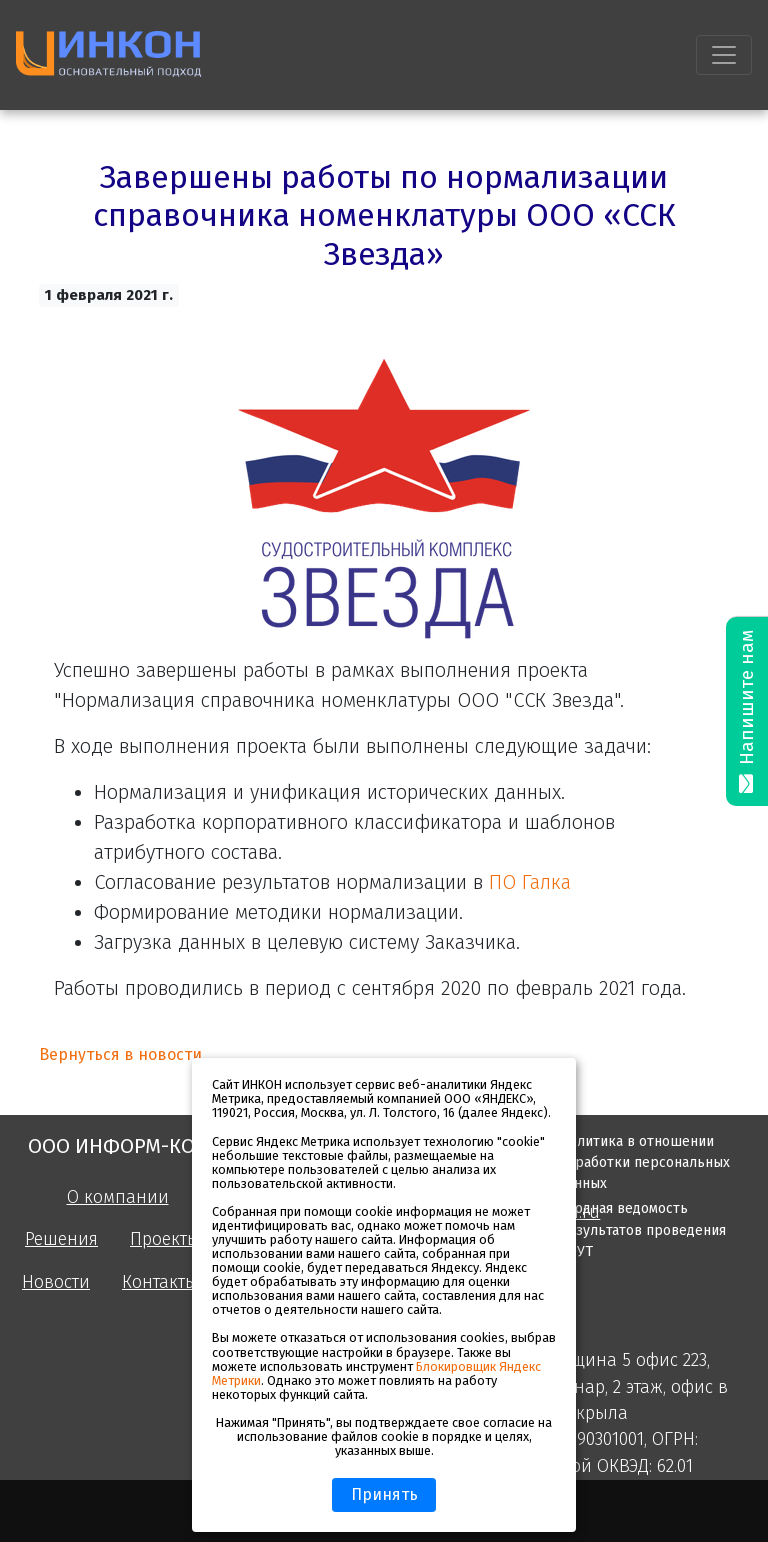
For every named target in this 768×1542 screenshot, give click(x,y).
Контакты (160, 1282)
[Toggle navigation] (724, 55)
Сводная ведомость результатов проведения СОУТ (642, 1229)
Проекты (165, 1239)
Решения (61, 1239)
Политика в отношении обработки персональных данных (644, 1162)
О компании (118, 1197)
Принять (384, 1494)
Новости (56, 1282)
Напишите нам (747, 711)
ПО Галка (530, 882)
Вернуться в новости (120, 1054)
